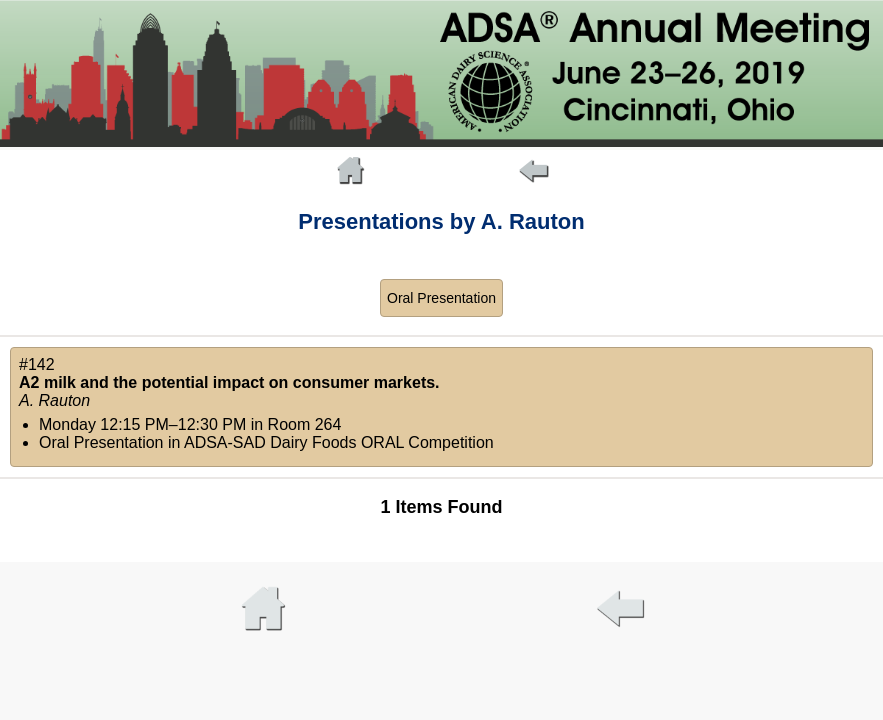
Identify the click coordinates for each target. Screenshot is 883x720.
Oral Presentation (441, 298)
